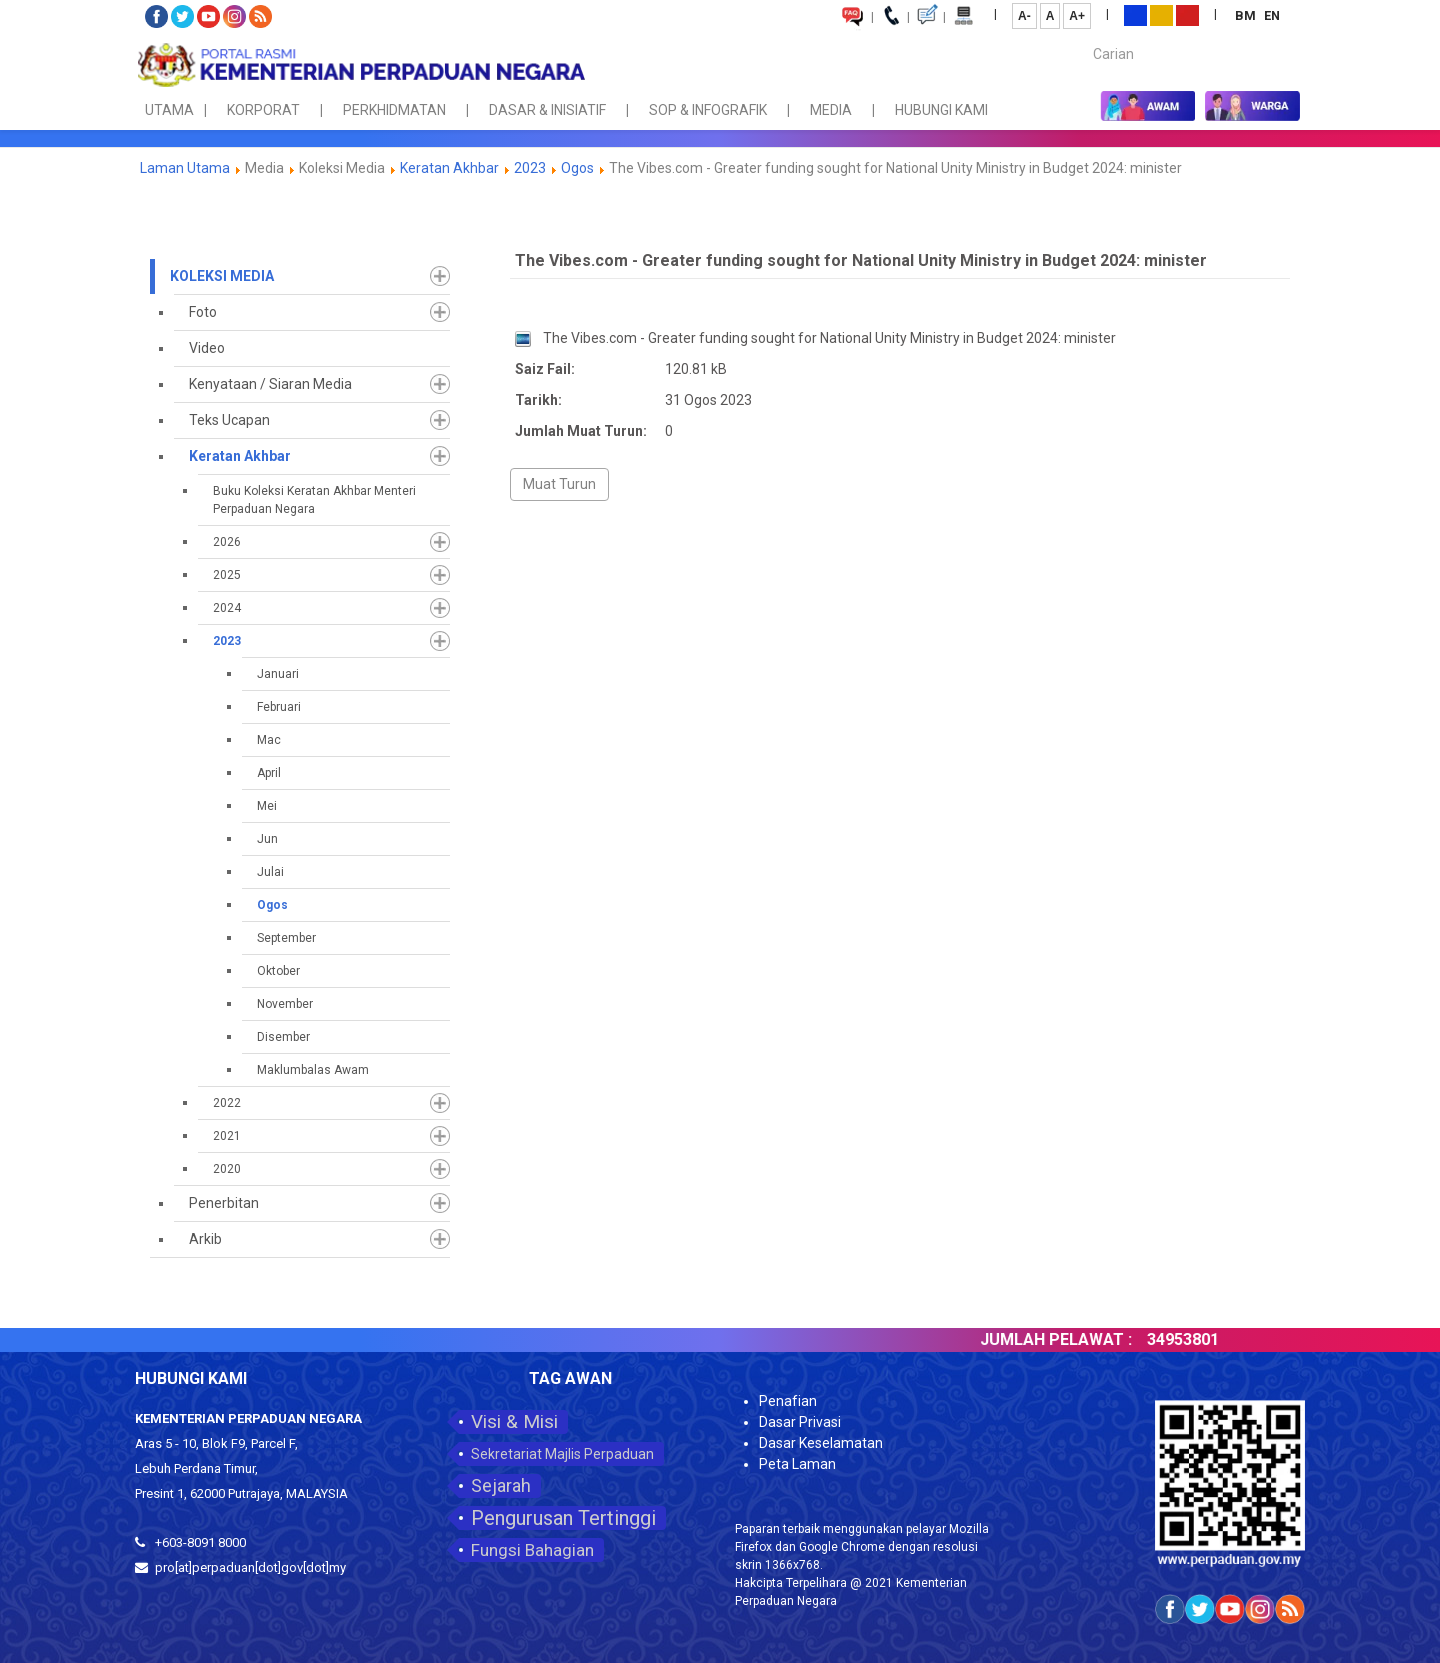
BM (1247, 15)
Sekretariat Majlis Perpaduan (562, 1454)
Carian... (1083, 36)
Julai (270, 872)
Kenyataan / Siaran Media (270, 384)
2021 (227, 1136)
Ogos (577, 168)
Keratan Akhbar (451, 168)
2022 (227, 1103)
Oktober (278, 971)
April (269, 773)
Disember (283, 1037)
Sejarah (501, 1485)
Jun (267, 839)
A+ (1077, 16)
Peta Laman (797, 1464)
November (285, 1004)
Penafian (788, 1401)
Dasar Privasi (800, 1422)
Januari (278, 674)
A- (1024, 16)
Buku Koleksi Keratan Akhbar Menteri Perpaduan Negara (314, 500)
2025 (227, 575)
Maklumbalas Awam (313, 1070)
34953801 (1208, 1339)
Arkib (205, 1239)
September (286, 938)
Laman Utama (185, 168)
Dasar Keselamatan (821, 1443)
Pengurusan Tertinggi (563, 1518)
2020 (227, 1169)
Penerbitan (224, 1203)
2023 (530, 168)
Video (207, 348)
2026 (227, 542)
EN (1272, 15)
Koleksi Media (222, 276)
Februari (279, 707)
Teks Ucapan (229, 420)
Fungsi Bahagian (532, 1550)
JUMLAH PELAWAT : (1081, 1339)
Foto (203, 312)
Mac (269, 740)
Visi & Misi (514, 1421)
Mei (267, 806)
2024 (227, 608)
